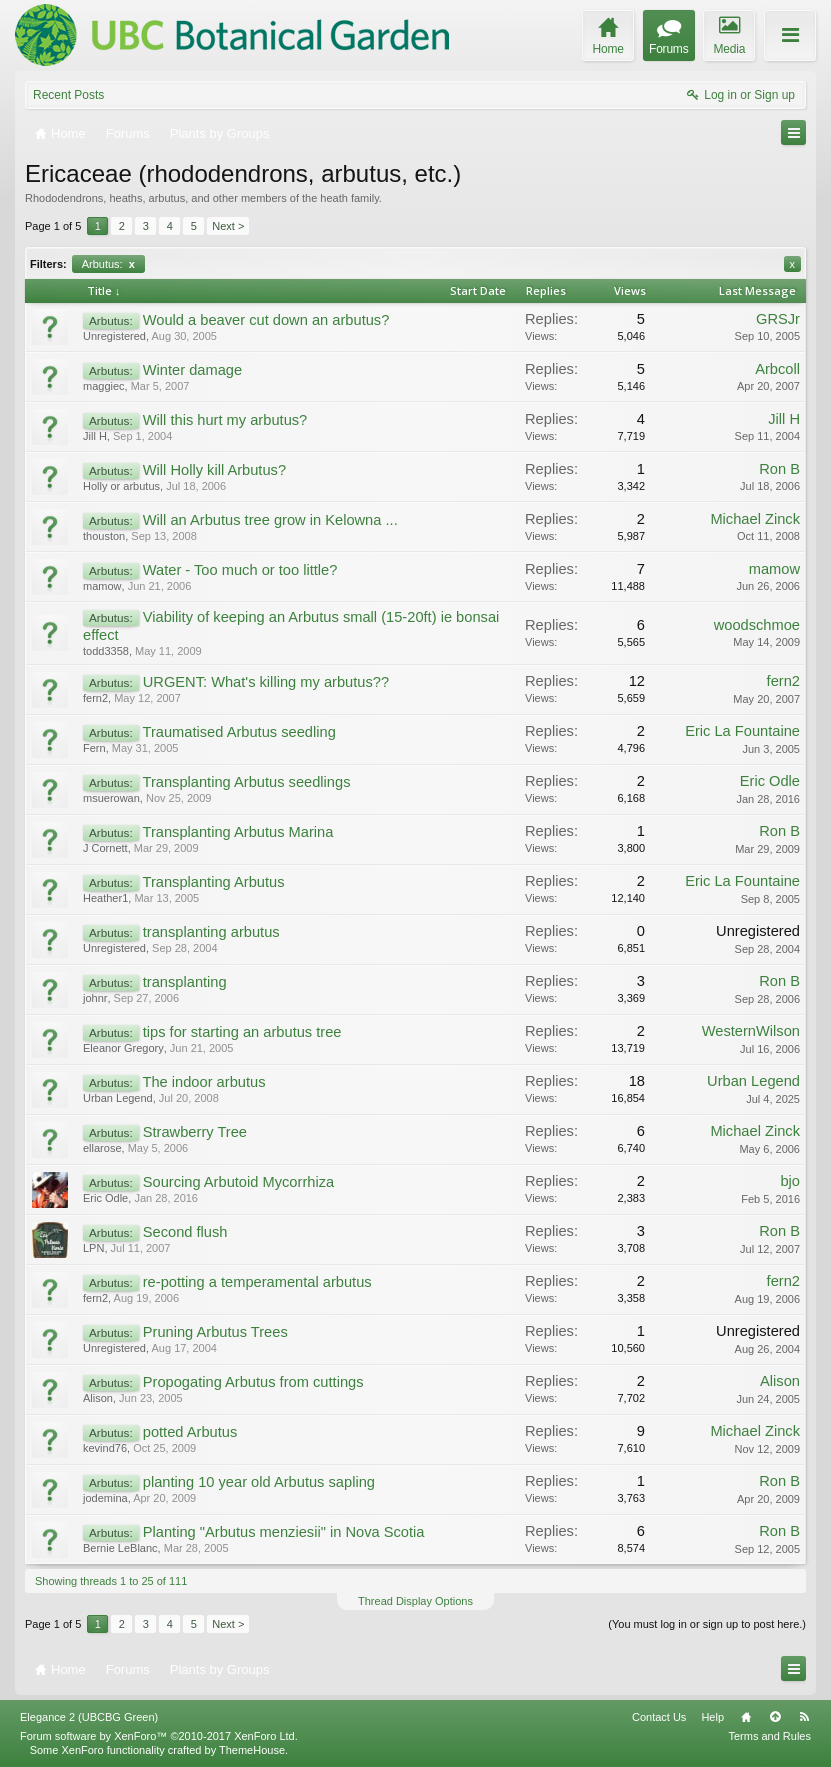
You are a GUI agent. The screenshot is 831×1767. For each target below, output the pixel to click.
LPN (93, 1248)
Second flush (185, 1232)
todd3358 (106, 651)
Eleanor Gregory (123, 1048)
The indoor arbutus (203, 1082)
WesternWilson (751, 1031)
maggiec (104, 386)
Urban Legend (118, 1098)
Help (712, 1717)
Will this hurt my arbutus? (225, 420)
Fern (94, 748)
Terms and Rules (769, 1736)
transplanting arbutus (211, 932)
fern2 (95, 698)
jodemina (105, 1498)
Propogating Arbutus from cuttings (253, 1382)
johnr (95, 998)
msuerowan (111, 798)
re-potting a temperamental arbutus (257, 1282)
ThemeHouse (252, 1750)
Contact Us (659, 1717)
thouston (104, 536)
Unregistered (114, 336)
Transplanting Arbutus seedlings (246, 782)
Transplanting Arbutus (213, 882)
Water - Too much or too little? (240, 570)
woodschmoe (757, 625)
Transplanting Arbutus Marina (237, 832)
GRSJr (778, 319)
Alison (98, 1398)
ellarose (102, 1148)
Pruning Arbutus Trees (215, 1332)
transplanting (185, 982)
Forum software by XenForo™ (159, 1736)
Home (746, 1717)
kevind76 (105, 1448)
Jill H (95, 436)
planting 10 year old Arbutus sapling (259, 1482)
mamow (102, 586)
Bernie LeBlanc (120, 1548)
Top (775, 1717)
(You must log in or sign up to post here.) (707, 1624)
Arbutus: (108, 264)
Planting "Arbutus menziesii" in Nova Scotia (284, 1532)
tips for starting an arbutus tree (242, 1032)
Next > (228, 226)
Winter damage (192, 370)
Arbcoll (777, 369)
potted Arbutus (190, 1432)
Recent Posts (68, 95)
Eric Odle (770, 781)
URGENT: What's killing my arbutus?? (266, 682)
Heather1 (105, 898)
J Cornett (105, 848)
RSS (804, 1717)
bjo (790, 1181)
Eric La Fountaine (742, 731)
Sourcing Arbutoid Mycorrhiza (238, 1182)
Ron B (779, 469)
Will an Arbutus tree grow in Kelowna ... (270, 520)
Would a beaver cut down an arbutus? (266, 320)
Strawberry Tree (195, 1132)
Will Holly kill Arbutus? (214, 470)
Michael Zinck (755, 519)
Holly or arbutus (121, 486)
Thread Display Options (415, 1601)
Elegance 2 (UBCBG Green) (89, 1717)
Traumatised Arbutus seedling (238, 732)
